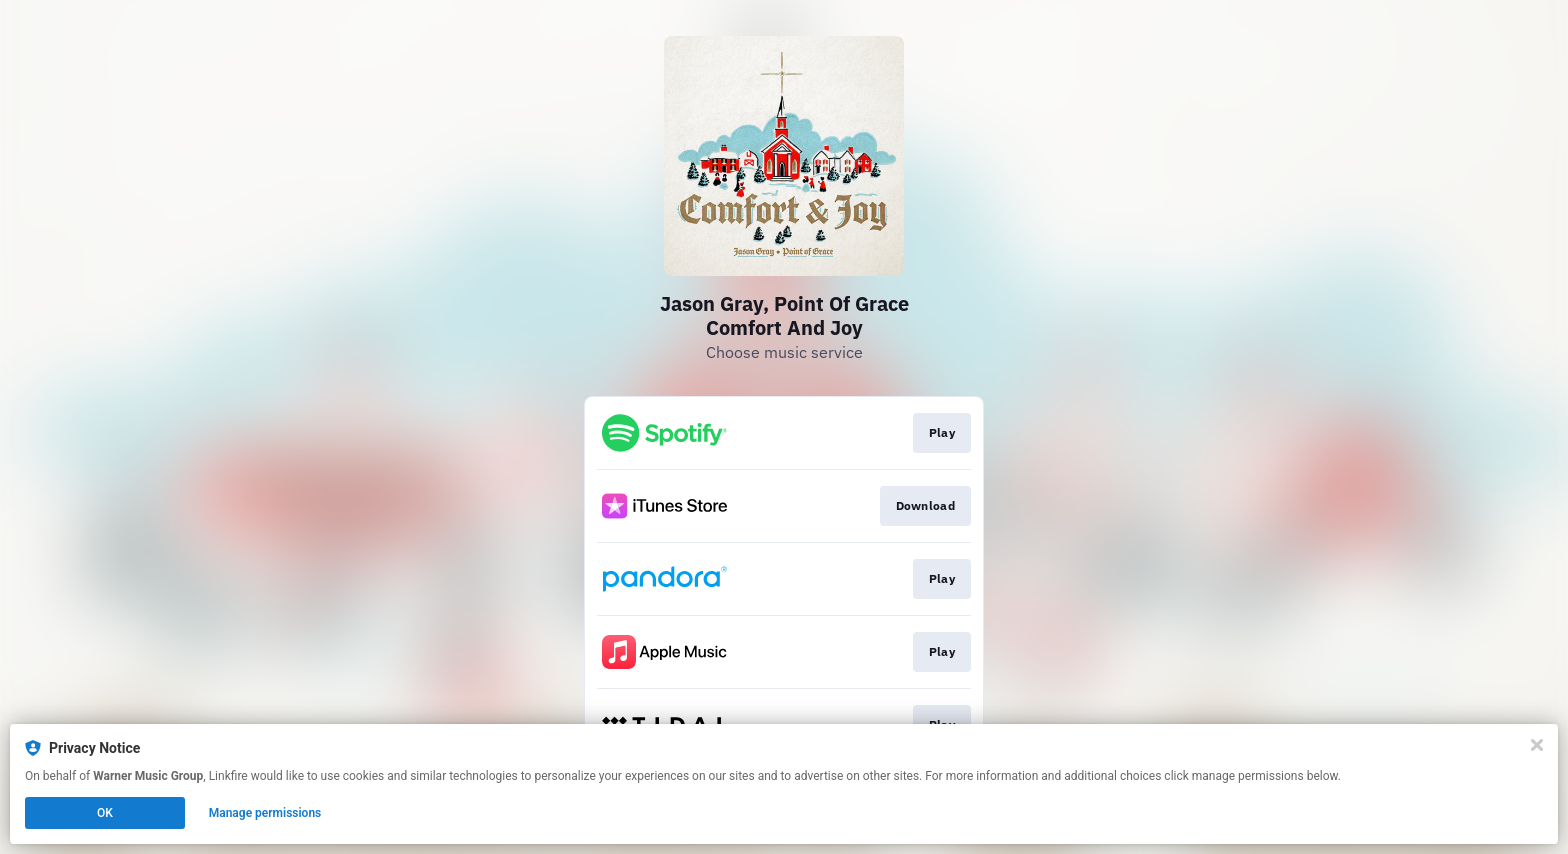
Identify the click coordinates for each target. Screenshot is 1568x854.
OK (105, 813)
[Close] (1537, 745)
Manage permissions (265, 813)
